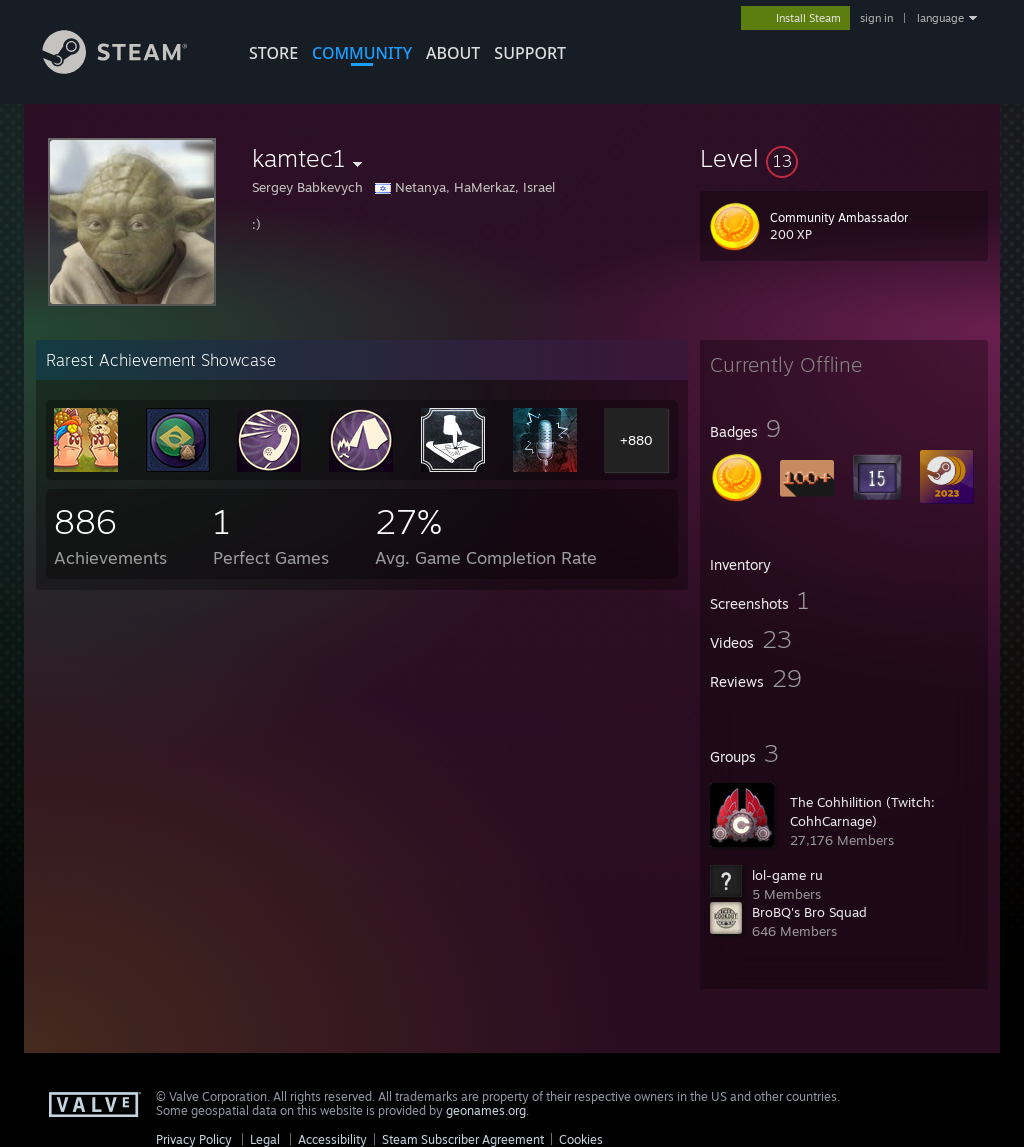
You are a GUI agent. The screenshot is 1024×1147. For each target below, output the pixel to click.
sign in (876, 18)
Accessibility (332, 1139)
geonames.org (486, 1110)
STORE (273, 53)
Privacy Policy (194, 1139)
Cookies (581, 1139)
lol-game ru (787, 875)
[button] (844, 158)
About (453, 53)
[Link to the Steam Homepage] (130, 68)
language (940, 18)
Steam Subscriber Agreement (463, 1139)
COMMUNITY (362, 53)
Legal (265, 1139)
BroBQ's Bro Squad (809, 912)
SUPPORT (530, 53)
